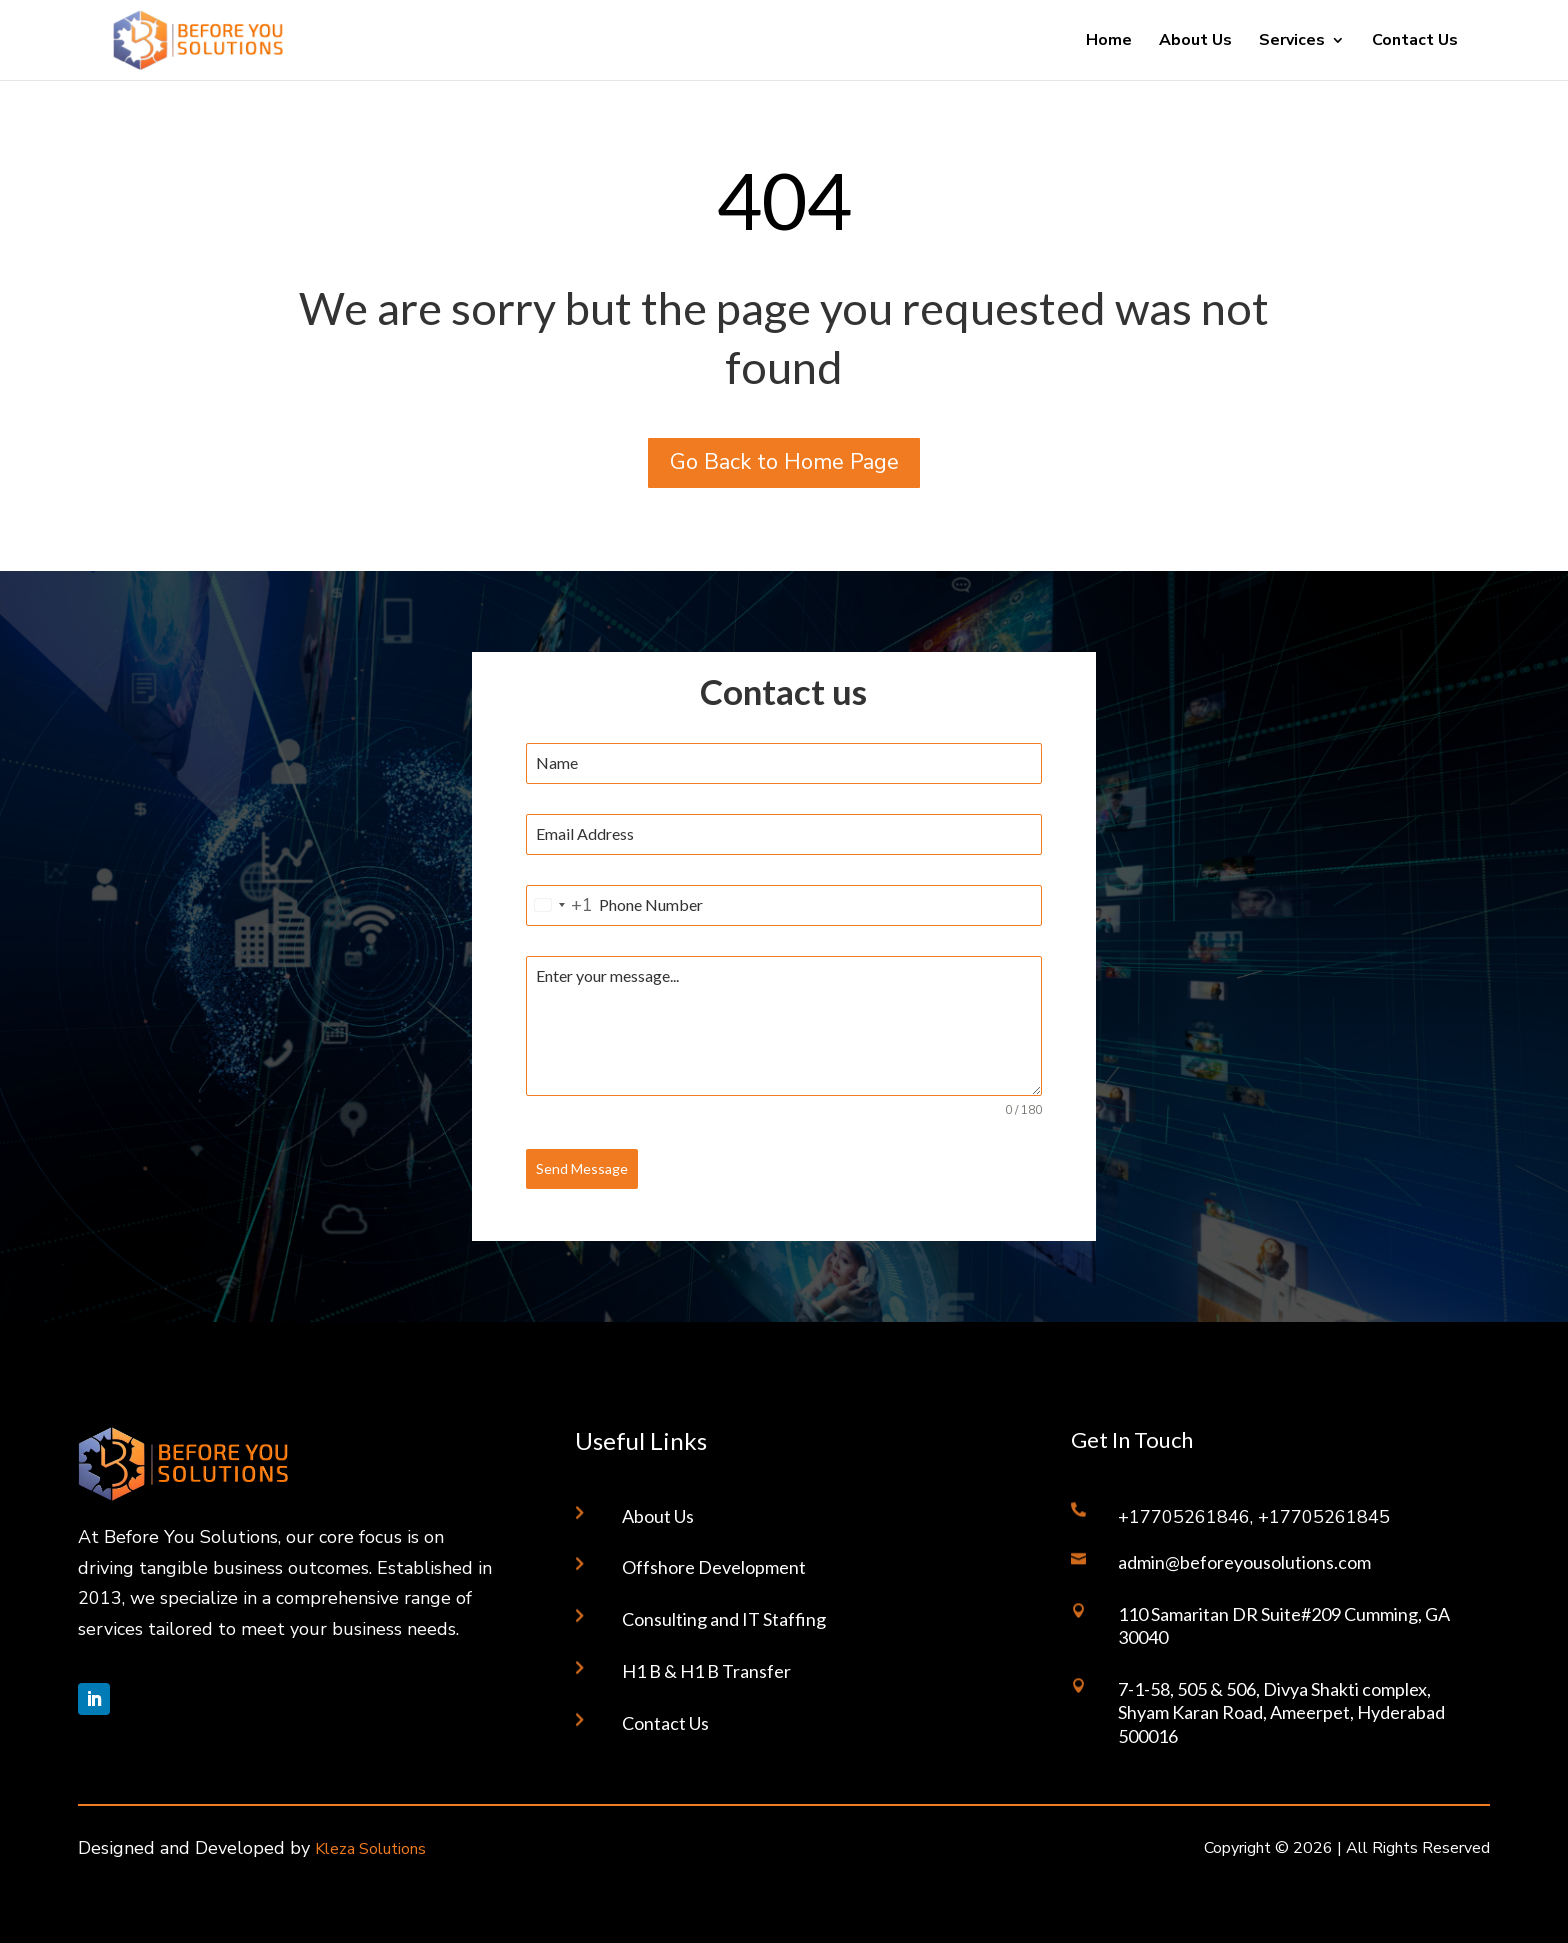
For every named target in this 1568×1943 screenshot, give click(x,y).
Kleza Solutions (370, 1849)
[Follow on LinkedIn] (94, 1699)
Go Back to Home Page (784, 462)
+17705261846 (1184, 1517)
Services (1292, 42)
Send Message (582, 1168)
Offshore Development (714, 1567)
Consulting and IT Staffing (724, 1619)
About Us (1195, 42)
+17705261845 (1324, 1517)
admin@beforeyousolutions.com (1244, 1562)
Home (1109, 42)
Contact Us (1415, 42)
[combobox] (560, 905)
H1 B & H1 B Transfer (706, 1671)
